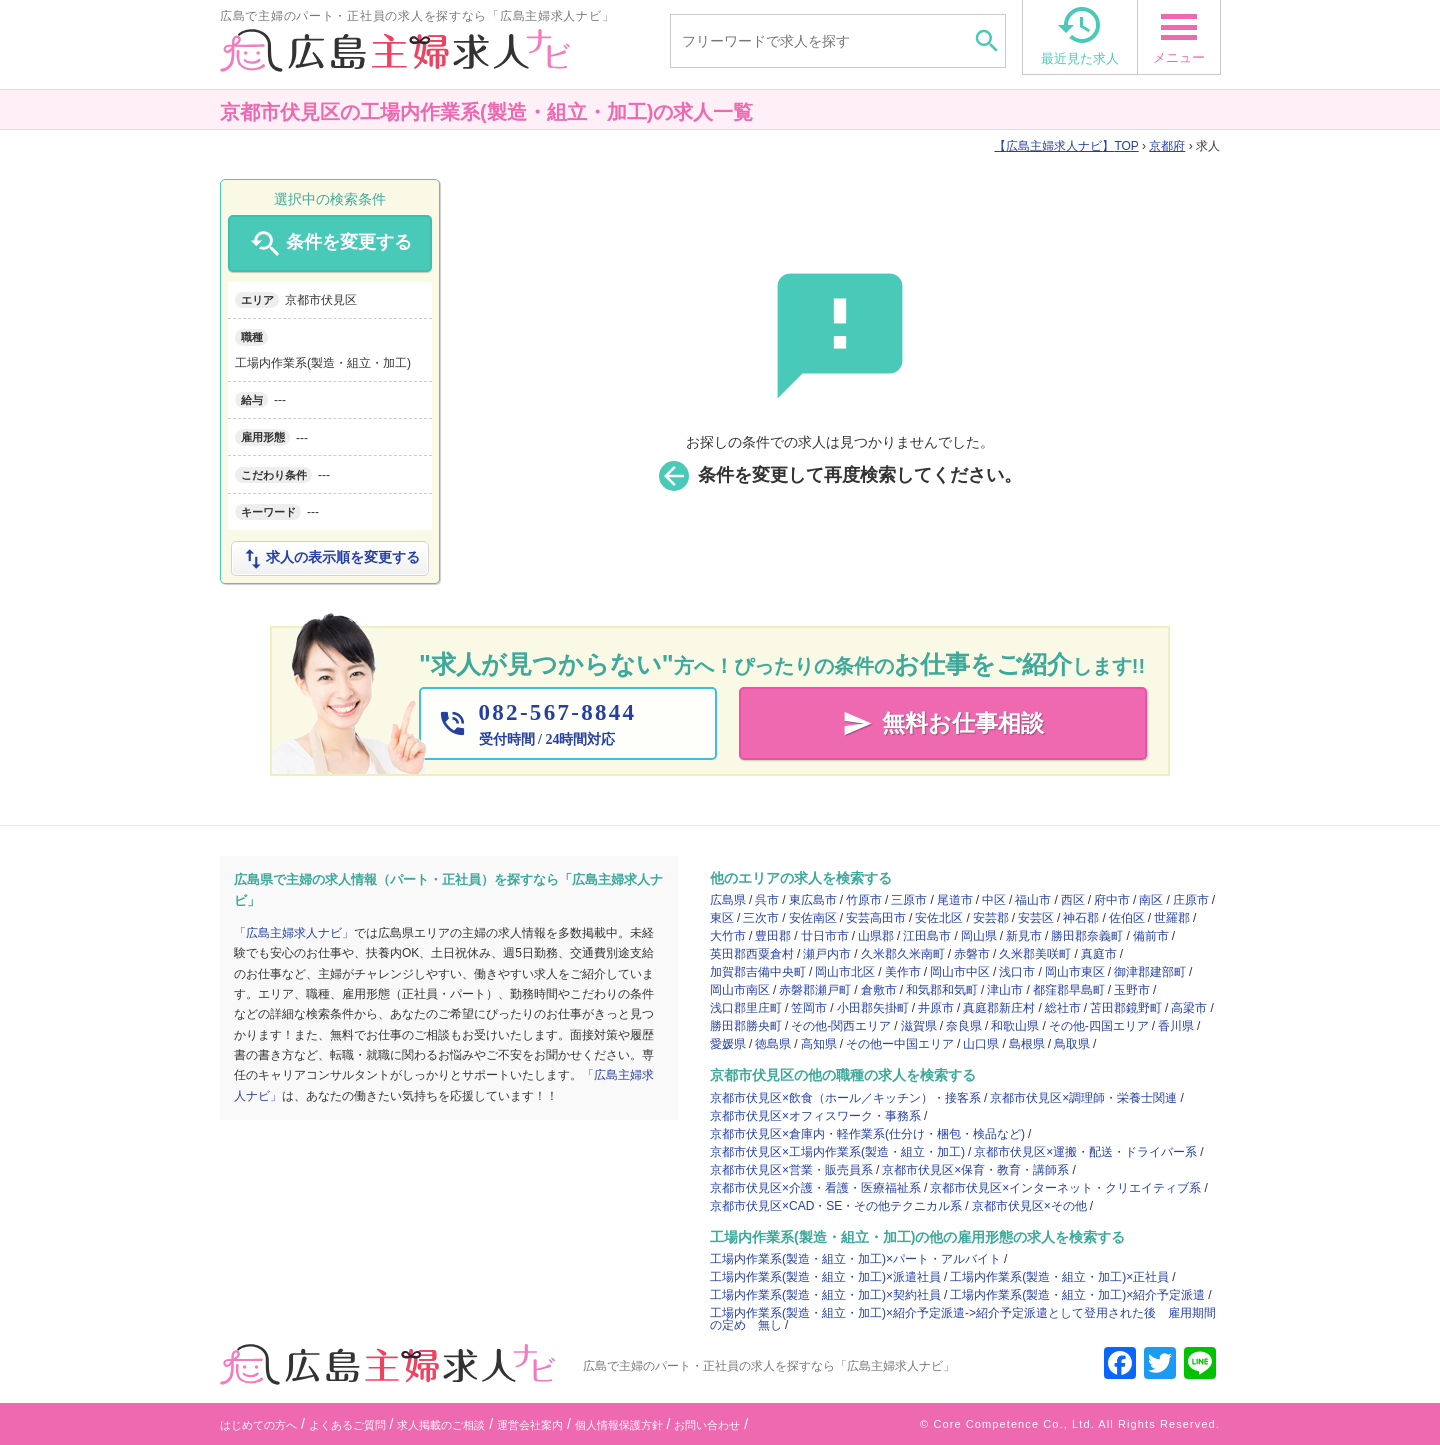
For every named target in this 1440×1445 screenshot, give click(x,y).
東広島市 (813, 900)
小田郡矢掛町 (873, 1008)
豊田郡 (773, 936)
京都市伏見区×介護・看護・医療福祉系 (815, 1188)
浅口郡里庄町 (746, 1008)
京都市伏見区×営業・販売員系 (791, 1170)
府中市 (1112, 900)
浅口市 (1017, 972)
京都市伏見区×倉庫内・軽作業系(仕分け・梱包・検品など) (867, 1134)
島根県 (1027, 1044)
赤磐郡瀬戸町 (815, 990)
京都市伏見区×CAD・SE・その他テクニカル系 (836, 1206)
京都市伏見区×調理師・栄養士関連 (1083, 1098)
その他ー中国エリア (900, 1044)
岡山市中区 (960, 972)
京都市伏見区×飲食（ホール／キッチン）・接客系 (845, 1098)
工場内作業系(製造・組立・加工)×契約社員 (825, 1295)
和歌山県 (1015, 1026)
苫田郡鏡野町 (1126, 1008)
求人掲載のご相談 (441, 1425)
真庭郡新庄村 (999, 1008)
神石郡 (1081, 918)
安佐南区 (813, 918)
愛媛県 (728, 1044)
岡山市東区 (1075, 972)
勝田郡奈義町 (1087, 936)
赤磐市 (972, 954)
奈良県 (964, 1026)
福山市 (1033, 900)
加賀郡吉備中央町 (758, 972)
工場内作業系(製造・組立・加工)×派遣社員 (825, 1277)
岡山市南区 (740, 990)
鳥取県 (1072, 1044)
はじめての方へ (258, 1425)
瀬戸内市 (827, 954)
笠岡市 (809, 1008)
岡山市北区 (845, 972)
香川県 (1176, 1026)
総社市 (1063, 1008)
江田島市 (927, 936)
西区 (1073, 900)
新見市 (1024, 936)
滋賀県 (919, 1026)
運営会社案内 (530, 1425)
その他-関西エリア (841, 1026)
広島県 (728, 900)
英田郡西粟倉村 (752, 954)
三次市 (761, 918)
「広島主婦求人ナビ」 (294, 933)
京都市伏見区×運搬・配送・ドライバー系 (1085, 1152)
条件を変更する (329, 244)
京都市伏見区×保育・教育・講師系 (975, 1170)
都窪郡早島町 (1069, 990)
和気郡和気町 (942, 990)
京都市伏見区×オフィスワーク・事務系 (815, 1116)
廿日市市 (825, 936)
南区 (1151, 900)
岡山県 (979, 936)
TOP (1066, 146)
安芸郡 (991, 918)
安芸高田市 (876, 918)
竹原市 (864, 900)
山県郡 (876, 936)
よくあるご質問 (347, 1425)
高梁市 (1189, 1008)
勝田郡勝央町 (746, 1026)
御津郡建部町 (1150, 972)
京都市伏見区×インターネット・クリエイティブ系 (1065, 1188)
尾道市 (955, 900)
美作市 (903, 972)
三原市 (909, 900)
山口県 (981, 1044)
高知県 (819, 1044)
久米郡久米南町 (903, 954)
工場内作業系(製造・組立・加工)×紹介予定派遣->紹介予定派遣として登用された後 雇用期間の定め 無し (963, 1319)
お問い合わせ (707, 1425)
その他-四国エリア (1099, 1026)
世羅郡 (1172, 918)
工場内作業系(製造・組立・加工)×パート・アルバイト (855, 1259)
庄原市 (1191, 900)
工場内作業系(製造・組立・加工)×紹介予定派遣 (1077, 1295)
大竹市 (728, 936)
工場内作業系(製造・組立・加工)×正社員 (1059, 1277)
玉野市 (1132, 990)
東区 (722, 918)
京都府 (1167, 146)
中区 (994, 900)
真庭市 (1099, 954)
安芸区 (1036, 918)
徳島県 (773, 1044)
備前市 (1151, 936)
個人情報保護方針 (619, 1425)
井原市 (936, 1008)
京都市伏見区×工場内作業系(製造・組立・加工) (837, 1152)
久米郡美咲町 (1035, 954)
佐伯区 (1127, 918)
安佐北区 (939, 918)
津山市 (1005, 990)
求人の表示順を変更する (330, 559)
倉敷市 (879, 990)
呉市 (767, 900)
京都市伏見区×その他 (1029, 1206)
